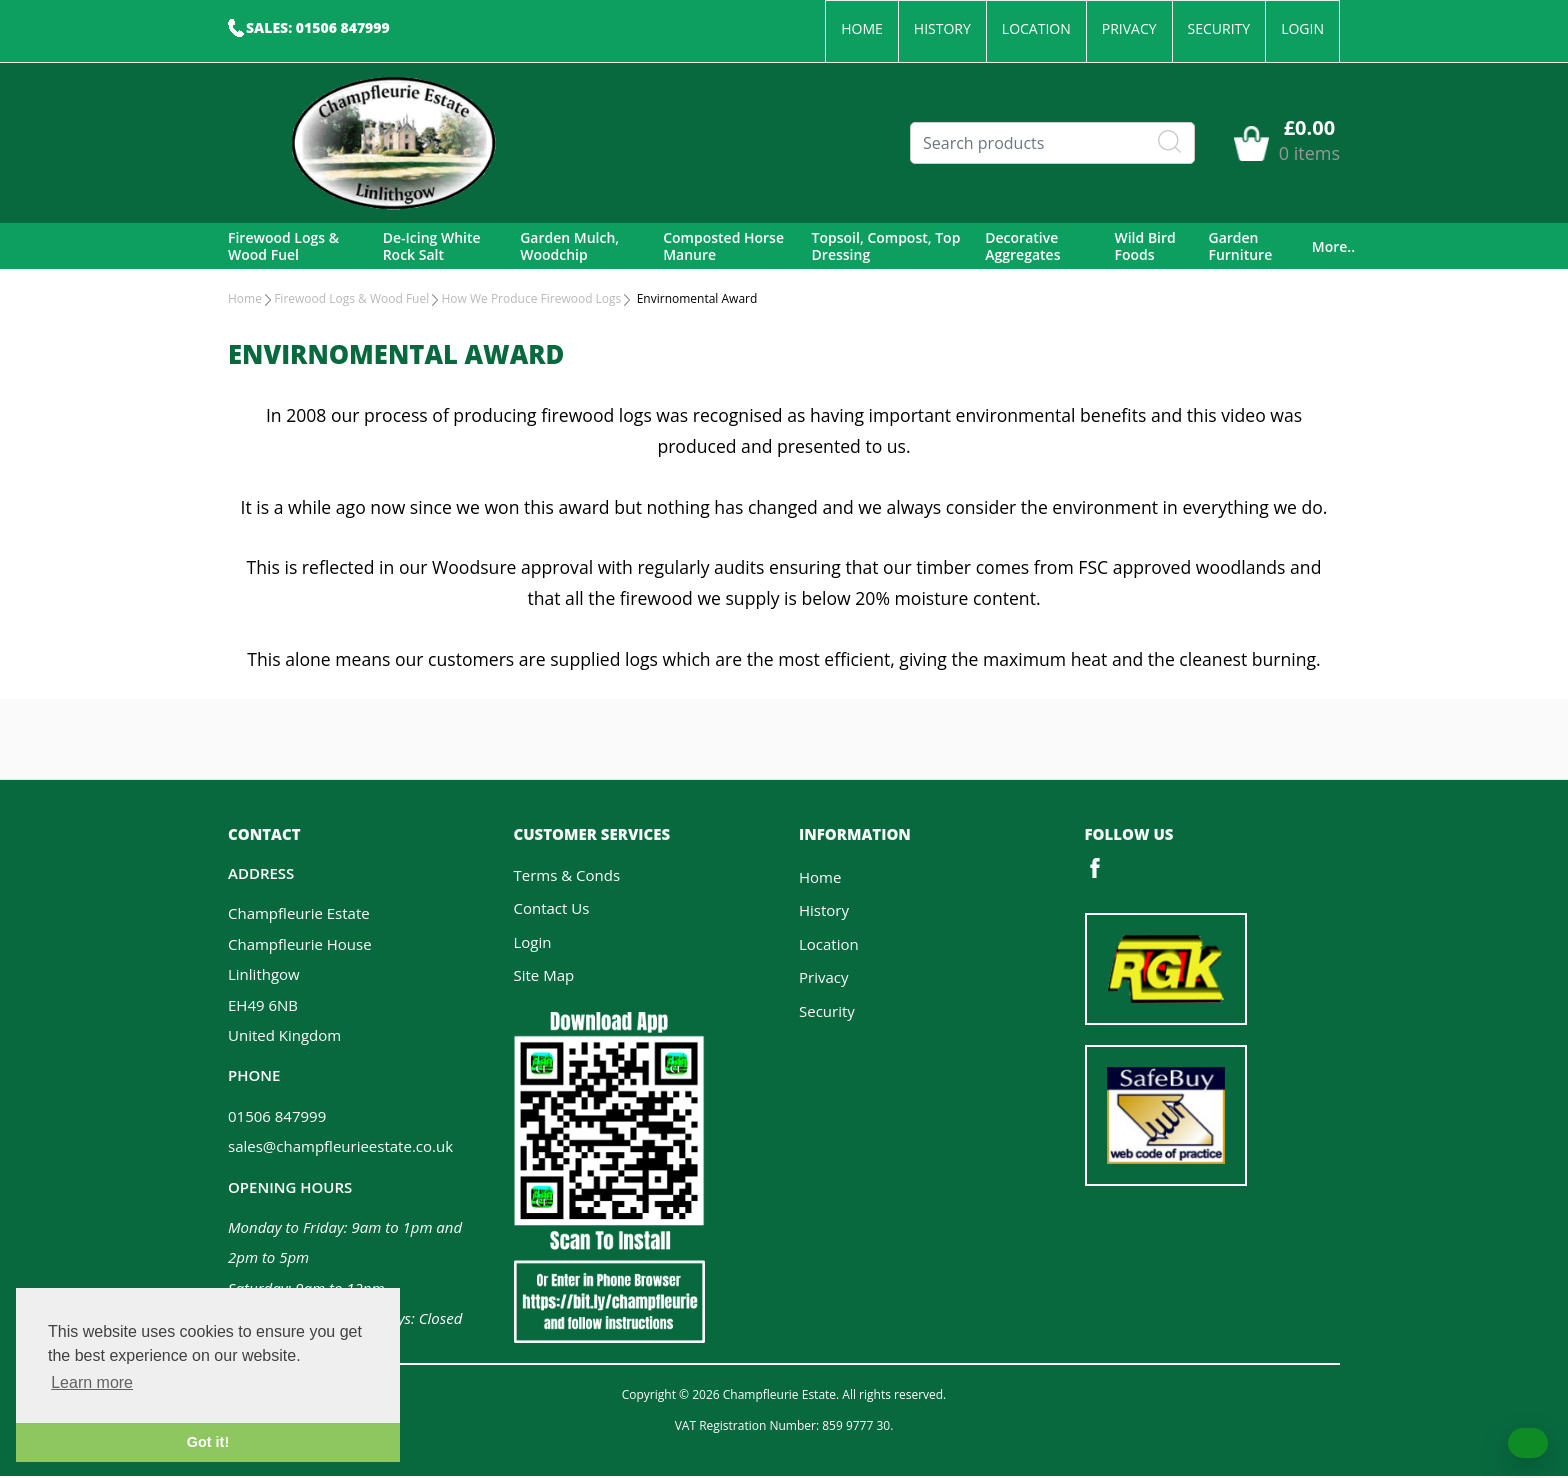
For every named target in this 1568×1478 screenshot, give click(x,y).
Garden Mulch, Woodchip (569, 247)
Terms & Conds (567, 877)
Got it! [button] (208, 1442)
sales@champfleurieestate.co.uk (340, 1148)
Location (1036, 28)
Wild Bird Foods (1144, 247)
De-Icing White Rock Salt (432, 247)
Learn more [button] (92, 1382)
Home (862, 28)
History (942, 28)
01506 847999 (277, 1118)
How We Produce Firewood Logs (531, 300)
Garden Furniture (1240, 247)
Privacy (1129, 28)
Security (1219, 28)
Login (1302, 28)
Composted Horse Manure (723, 247)
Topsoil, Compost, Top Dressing (886, 247)
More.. (1333, 247)
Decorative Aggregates (1022, 247)
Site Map (544, 977)
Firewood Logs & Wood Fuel (283, 247)
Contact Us (552, 910)
